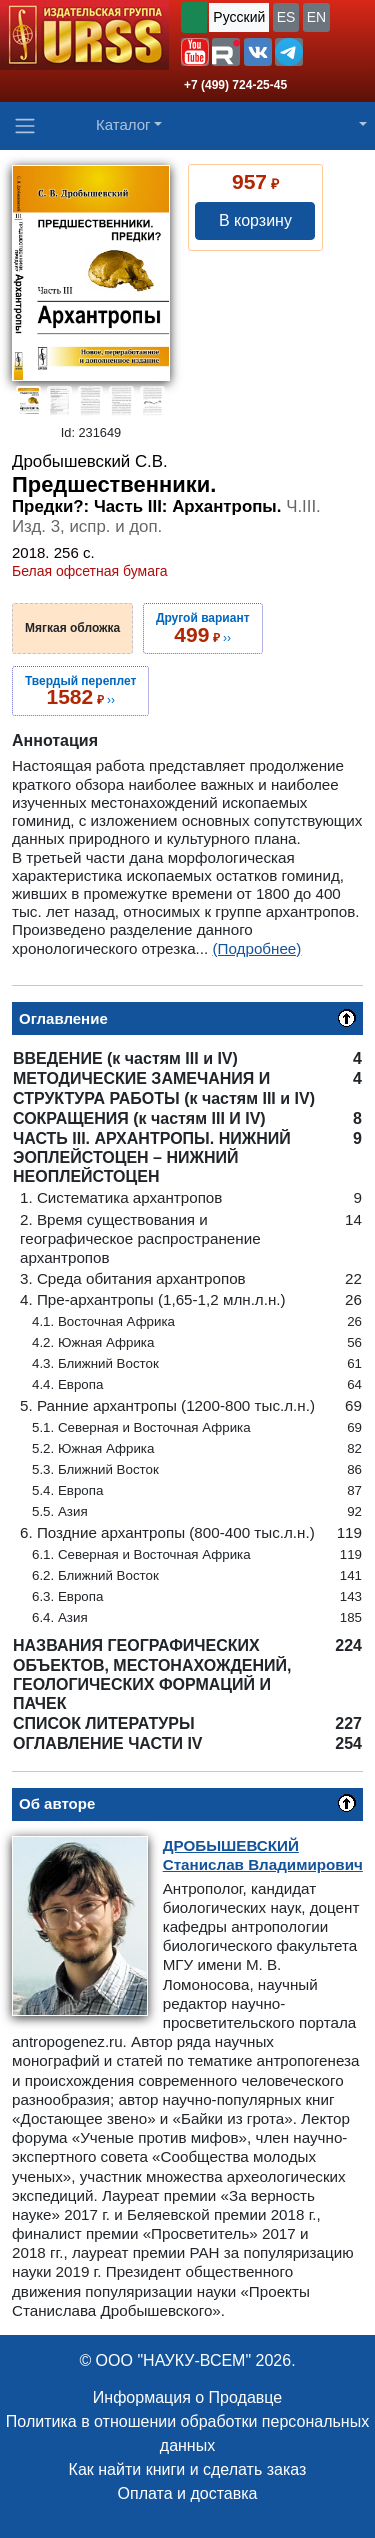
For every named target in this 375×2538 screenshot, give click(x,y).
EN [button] (316, 17)
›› (203, 628)
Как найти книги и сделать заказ (188, 2469)
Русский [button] (239, 17)
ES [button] (286, 17)
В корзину (255, 220)
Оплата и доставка (188, 2493)
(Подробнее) (256, 948)
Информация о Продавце (187, 2397)
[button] (195, 52)
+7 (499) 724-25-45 (235, 85)
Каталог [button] (123, 124)
